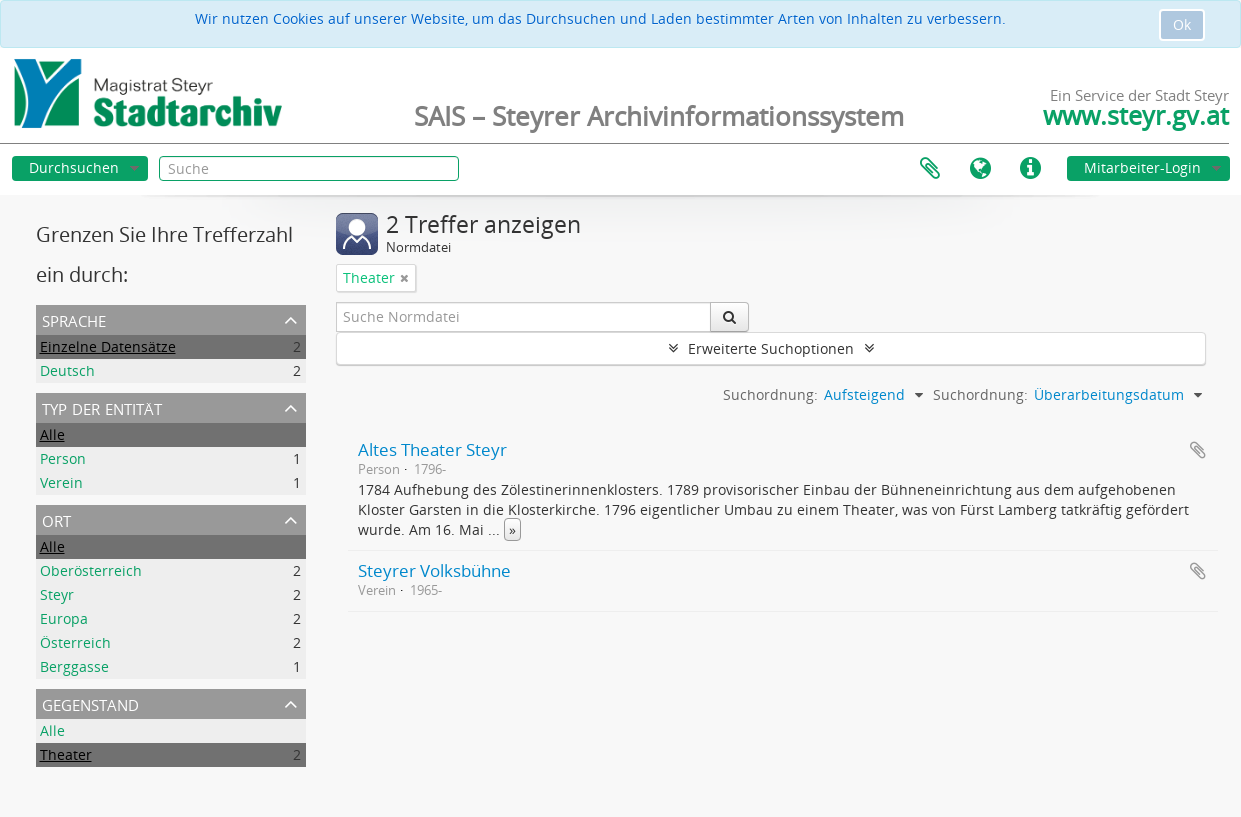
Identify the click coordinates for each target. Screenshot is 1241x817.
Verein (61, 482)
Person (63, 458)
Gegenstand (90, 703)
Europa (64, 618)
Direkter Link (1030, 169)
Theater (66, 754)
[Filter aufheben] (404, 278)
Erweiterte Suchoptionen (771, 348)
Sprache (980, 169)
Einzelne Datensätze (108, 346)
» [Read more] (512, 529)
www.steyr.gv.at (1136, 115)
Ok (1182, 24)
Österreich (75, 642)
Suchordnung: (980, 394)
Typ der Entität (102, 407)
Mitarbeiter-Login (1142, 167)
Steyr (57, 594)
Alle (52, 434)
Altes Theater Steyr (432, 449)
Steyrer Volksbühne (434, 570)
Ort (56, 519)
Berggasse (74, 666)
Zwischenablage (930, 169)
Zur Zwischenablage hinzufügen (1198, 450)
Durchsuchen (74, 167)
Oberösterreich (91, 570)
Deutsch (67, 370)
